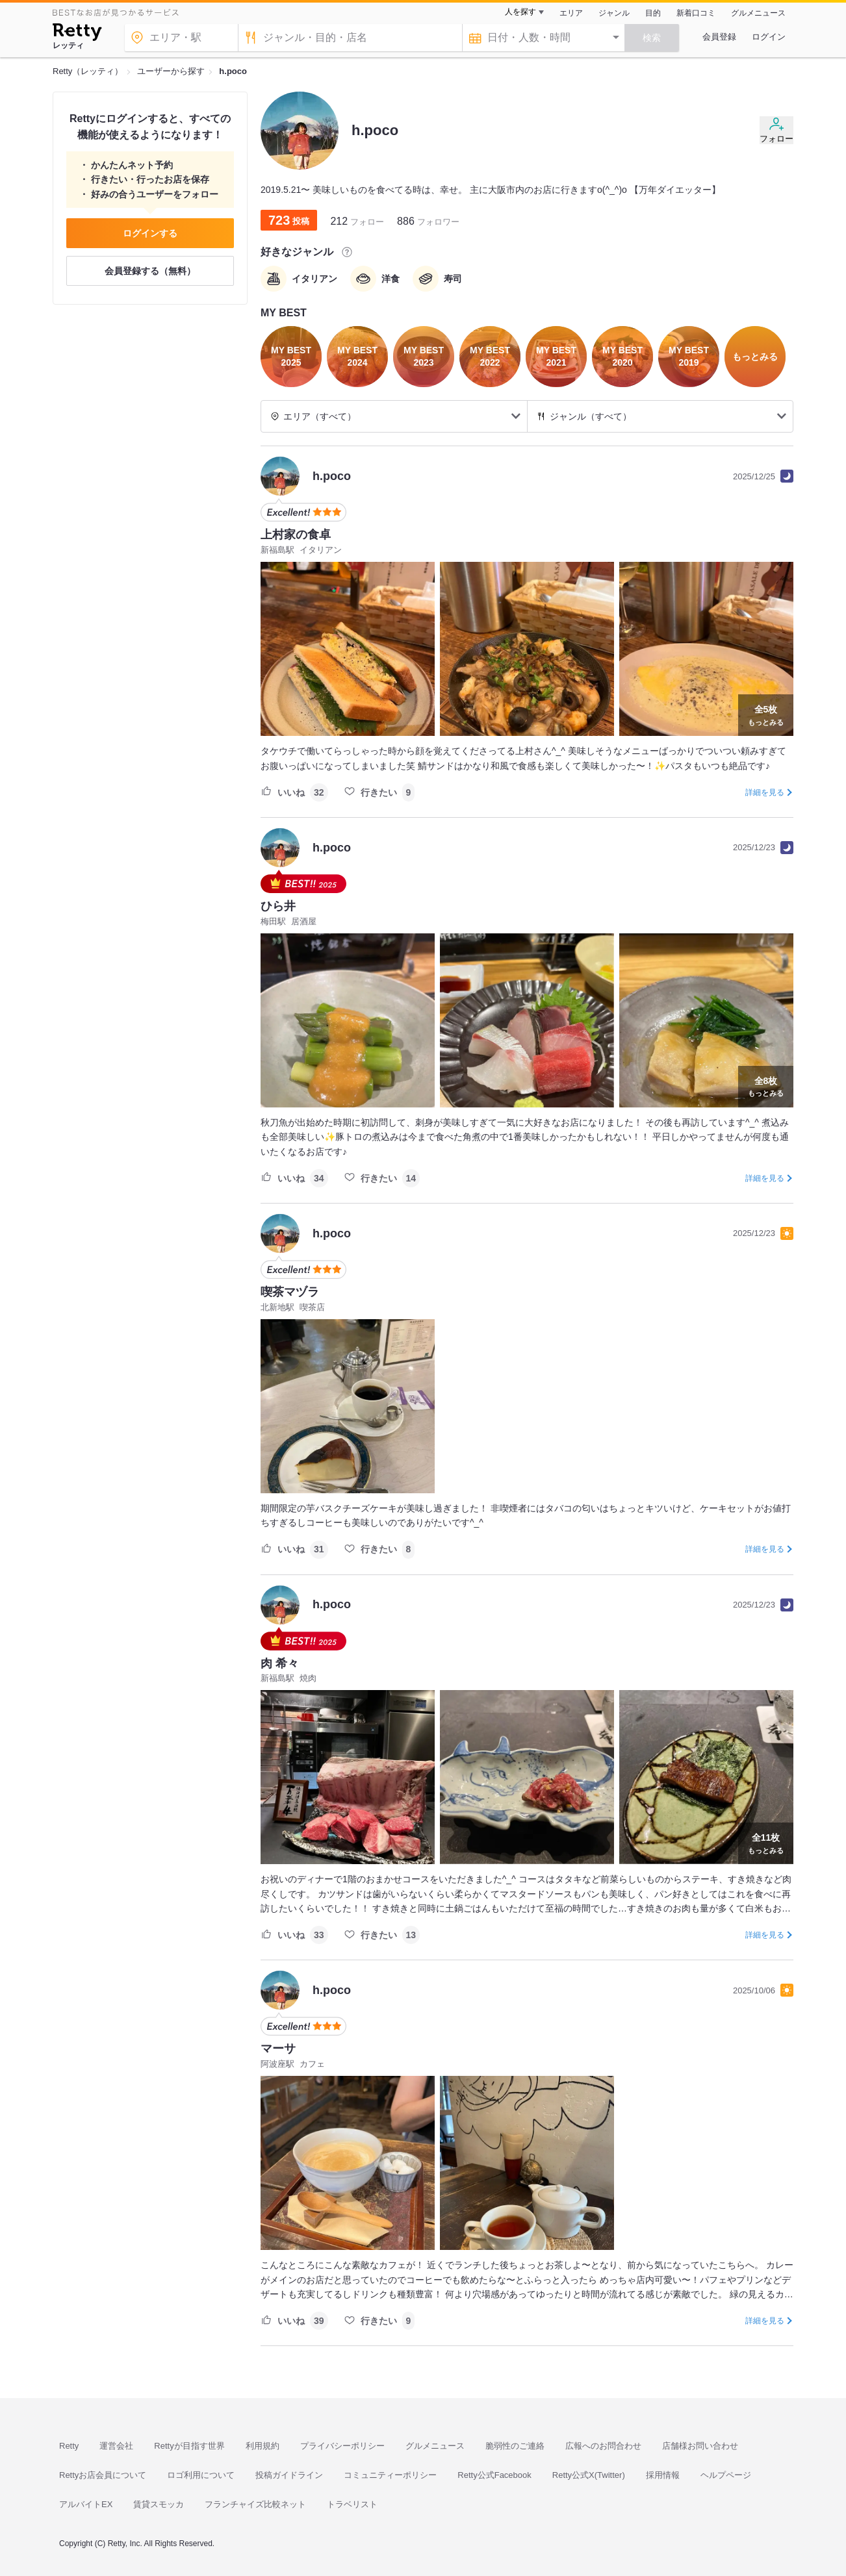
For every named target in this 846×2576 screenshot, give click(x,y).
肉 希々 (280, 1663)
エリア (571, 13)
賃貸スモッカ (158, 2504)
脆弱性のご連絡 (515, 2446)
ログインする (150, 233)
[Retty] (77, 33)
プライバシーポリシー (342, 2446)
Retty (69, 2446)
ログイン (769, 37)
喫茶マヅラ (290, 1291)
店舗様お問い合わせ (700, 2446)
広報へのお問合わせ (603, 2446)
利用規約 (262, 2446)
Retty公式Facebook (494, 2475)
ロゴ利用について (201, 2475)
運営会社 (116, 2446)
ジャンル (614, 13)
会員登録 (719, 37)
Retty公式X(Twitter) (588, 2475)
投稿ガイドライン (289, 2475)
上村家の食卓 (296, 534)
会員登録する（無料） (150, 271)
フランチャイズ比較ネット (255, 2504)
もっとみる (766, 714)
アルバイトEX (85, 2504)
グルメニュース (758, 13)
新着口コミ (695, 13)
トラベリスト (352, 2504)
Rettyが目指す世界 (189, 2446)
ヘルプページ (725, 2475)
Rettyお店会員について (102, 2475)
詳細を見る (764, 792)
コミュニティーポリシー (390, 2475)
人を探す (520, 11)
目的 (653, 13)
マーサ (278, 2048)
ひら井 (278, 906)
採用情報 (663, 2475)
